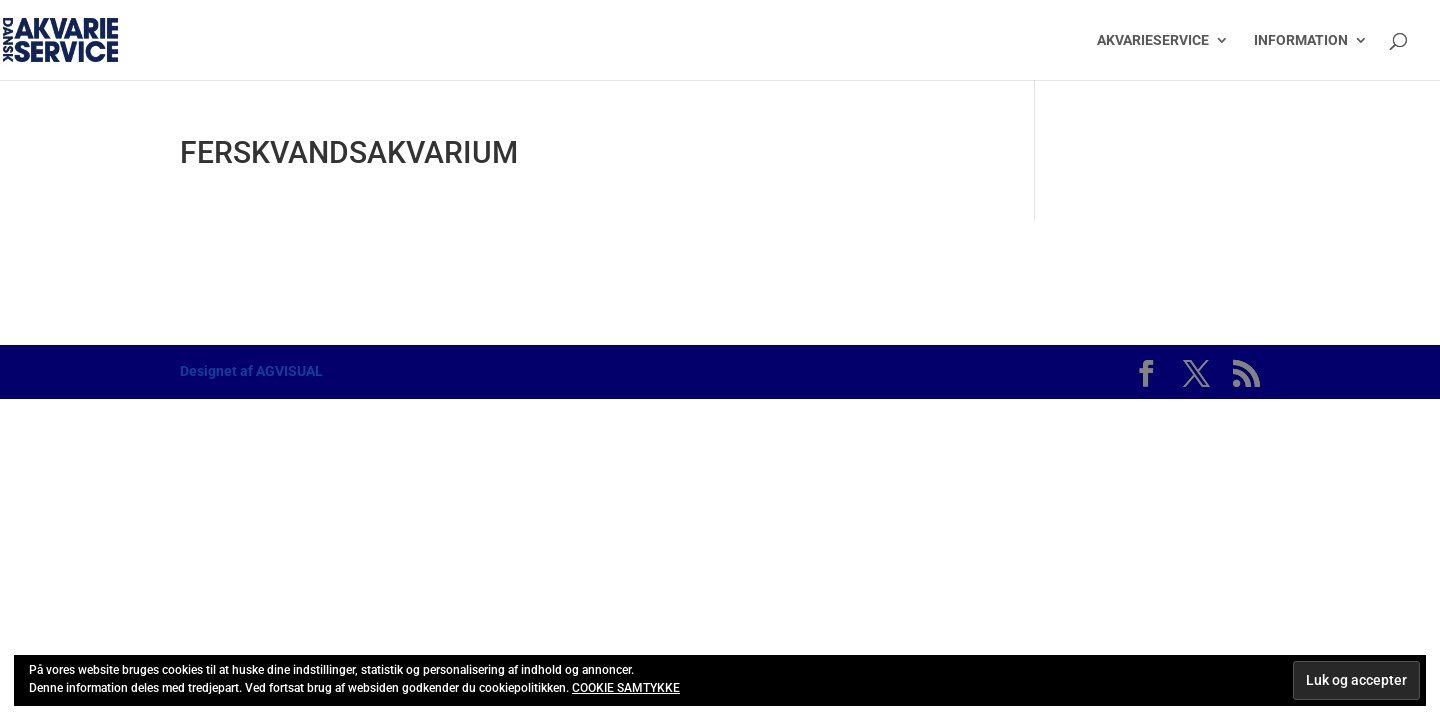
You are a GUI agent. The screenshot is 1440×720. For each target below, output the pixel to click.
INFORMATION (1301, 40)
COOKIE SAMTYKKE (626, 688)
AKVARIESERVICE (1153, 40)
